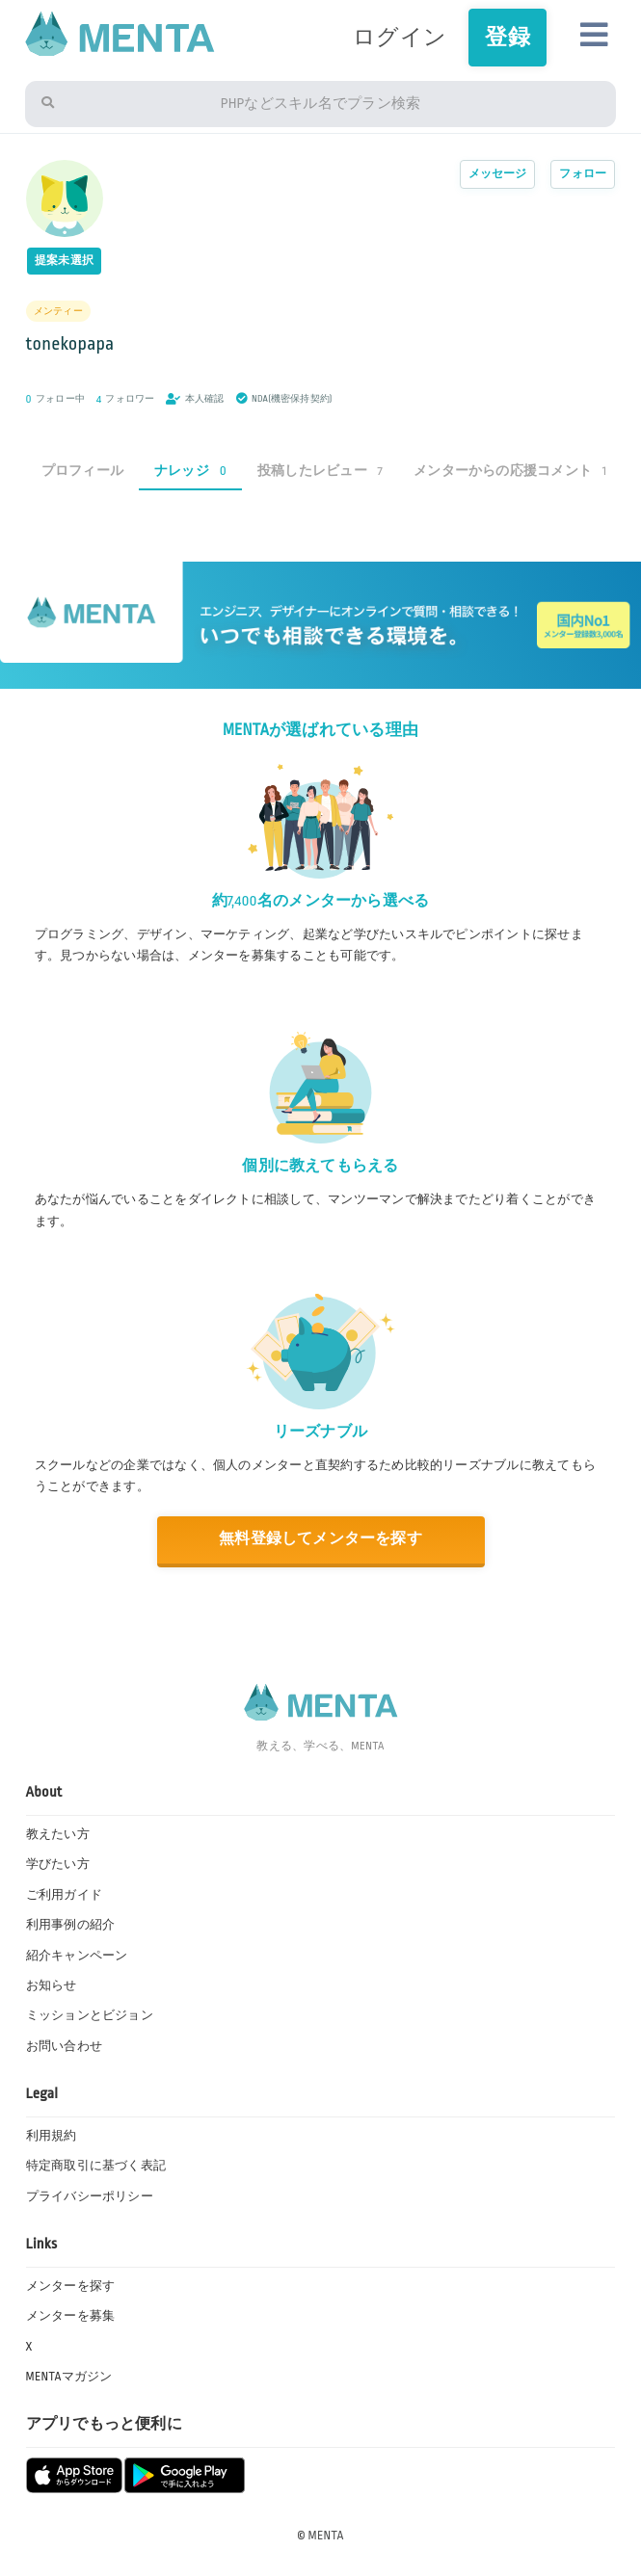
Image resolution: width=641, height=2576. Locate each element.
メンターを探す (71, 2286)
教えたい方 (58, 1834)
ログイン (399, 37)
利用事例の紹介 (71, 1925)
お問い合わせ (64, 2046)
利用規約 (51, 2135)
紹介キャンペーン (77, 1955)
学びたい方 (58, 1864)
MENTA (326, 2535)
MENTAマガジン (69, 2376)
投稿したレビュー (320, 470)
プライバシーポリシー (89, 2196)
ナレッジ (190, 470)
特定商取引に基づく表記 (96, 2165)
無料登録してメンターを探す (320, 1539)
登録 (507, 37)
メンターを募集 (71, 2316)
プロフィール (82, 470)
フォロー (582, 174)
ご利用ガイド (64, 1895)
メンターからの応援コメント (510, 470)
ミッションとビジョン (89, 2015)
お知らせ (51, 1985)
